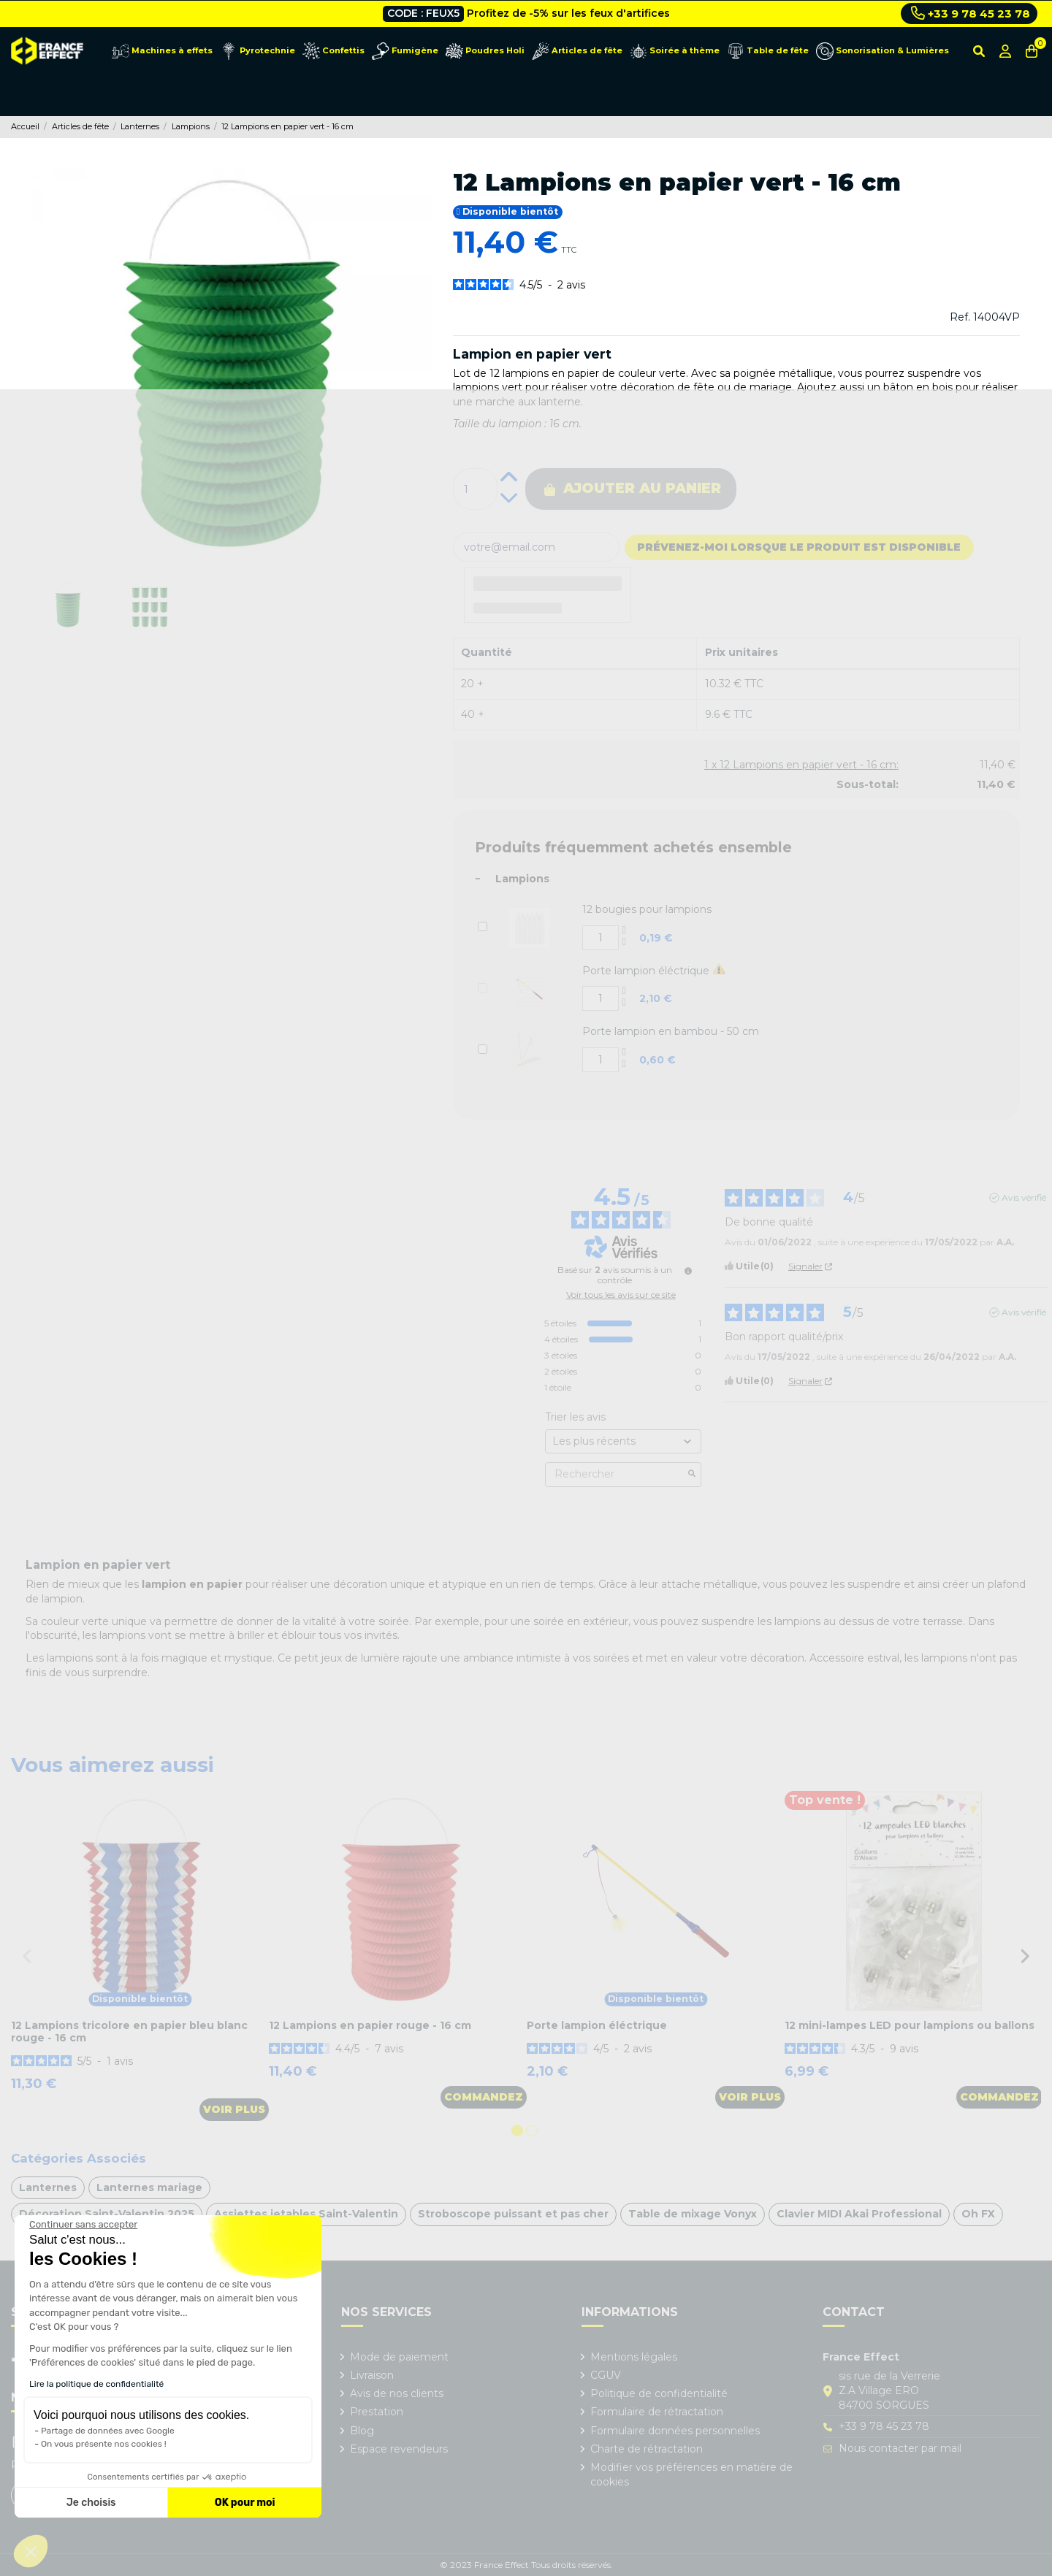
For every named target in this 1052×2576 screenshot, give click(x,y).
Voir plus (234, 2109)
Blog (362, 2430)
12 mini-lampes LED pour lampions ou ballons (909, 2025)
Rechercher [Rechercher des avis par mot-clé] (616, 1474)
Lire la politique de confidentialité (96, 2384)
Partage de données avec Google (108, 2431)
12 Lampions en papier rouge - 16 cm (370, 2025)
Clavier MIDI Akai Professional (859, 2213)
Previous (27, 1955)
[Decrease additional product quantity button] (625, 943)
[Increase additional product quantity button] (625, 932)
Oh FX (978, 2213)
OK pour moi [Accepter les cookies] (245, 2502)
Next (1024, 1955)
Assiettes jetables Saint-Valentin (306, 2213)
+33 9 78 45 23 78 (970, 13)
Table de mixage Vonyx (692, 2213)
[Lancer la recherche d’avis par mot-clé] (692, 1474)
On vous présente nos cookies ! (104, 2444)
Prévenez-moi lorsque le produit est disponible (799, 547)
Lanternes (48, 2187)
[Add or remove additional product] (482, 926)
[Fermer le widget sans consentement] (83, 2224)
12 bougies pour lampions (647, 909)
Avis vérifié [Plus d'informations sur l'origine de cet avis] (1024, 1198)
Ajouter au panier (632, 488)
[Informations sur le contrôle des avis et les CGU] (688, 1271)
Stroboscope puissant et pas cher (513, 2213)
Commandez (483, 2096)
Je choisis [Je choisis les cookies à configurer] (91, 2502)
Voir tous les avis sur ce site (621, 1295)
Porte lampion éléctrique (645, 970)
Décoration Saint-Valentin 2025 (106, 2213)
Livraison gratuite (484, 13)
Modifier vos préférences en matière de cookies (691, 2474)
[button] (30, 2551)
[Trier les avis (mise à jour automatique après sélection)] (623, 1441)
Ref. (960, 317)
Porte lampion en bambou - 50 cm (670, 1031)
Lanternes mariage (149, 2187)
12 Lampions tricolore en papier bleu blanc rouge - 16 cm (129, 2031)
